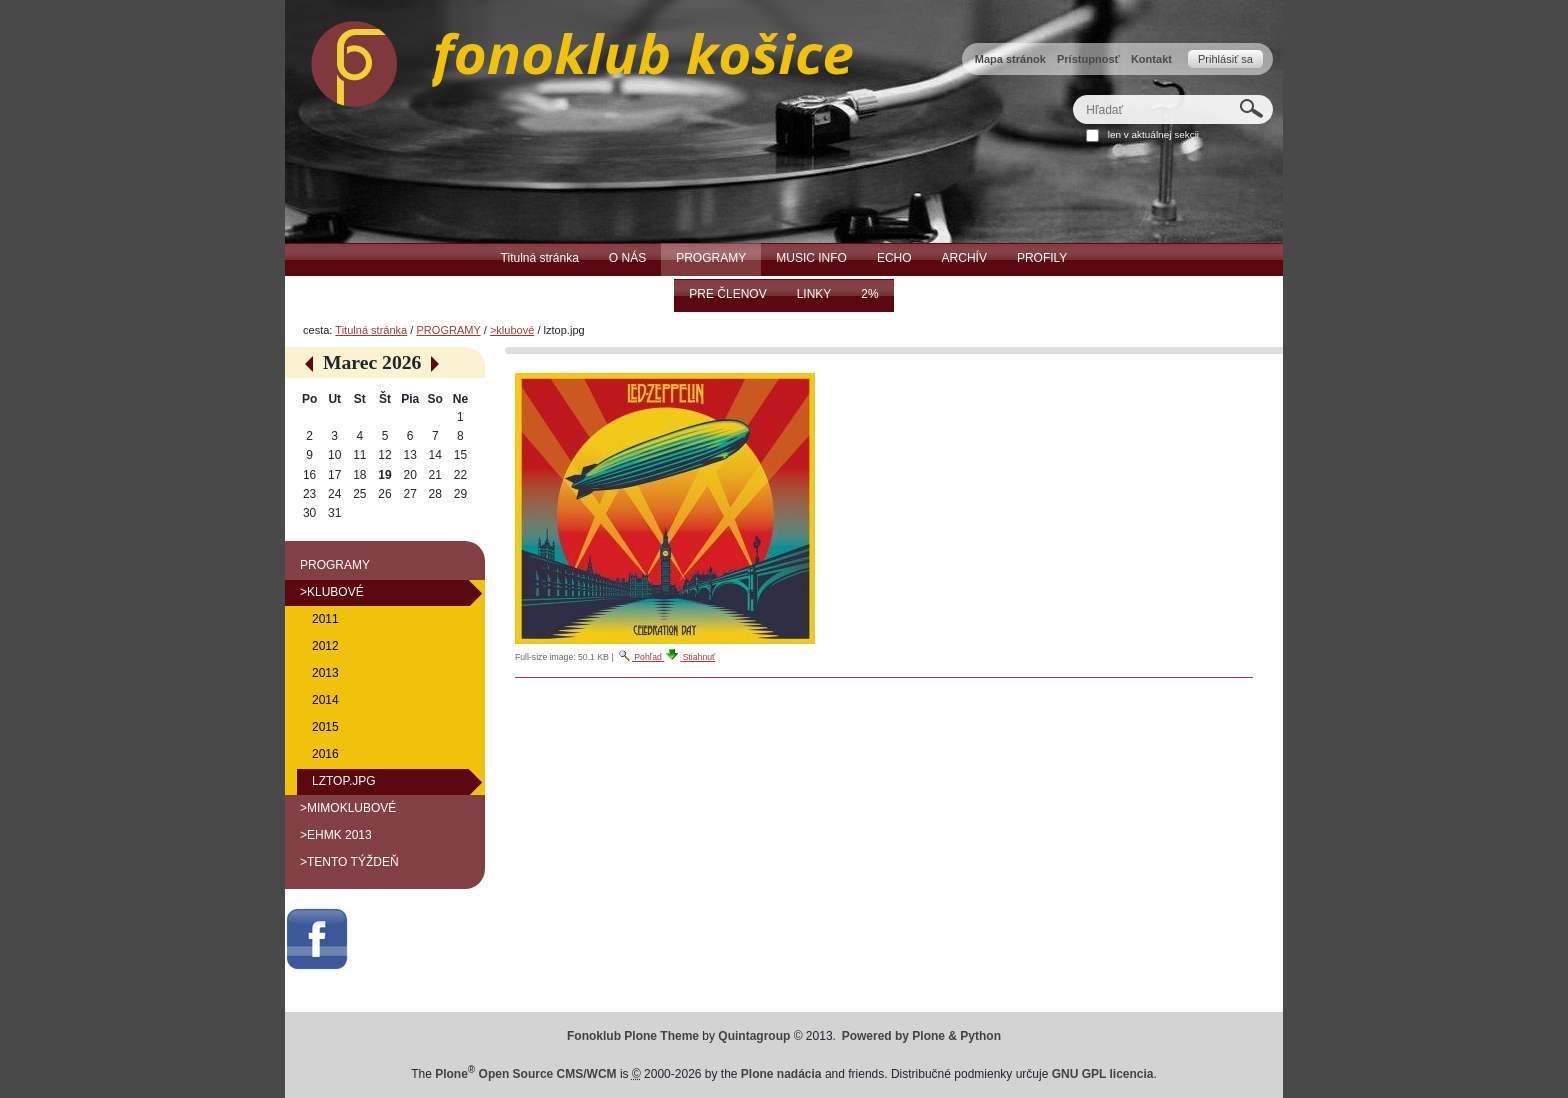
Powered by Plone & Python (921, 1036)
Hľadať (1072, 94)
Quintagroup (754, 1036)
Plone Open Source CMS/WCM (525, 1074)
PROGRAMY (448, 330)
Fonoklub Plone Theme (633, 1036)
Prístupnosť (1088, 59)
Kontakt (1151, 59)
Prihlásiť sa (1225, 59)
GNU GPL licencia (1103, 1074)
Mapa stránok (1010, 59)
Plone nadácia (781, 1074)
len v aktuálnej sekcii (1153, 134)
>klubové (512, 330)
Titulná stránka (371, 330)
